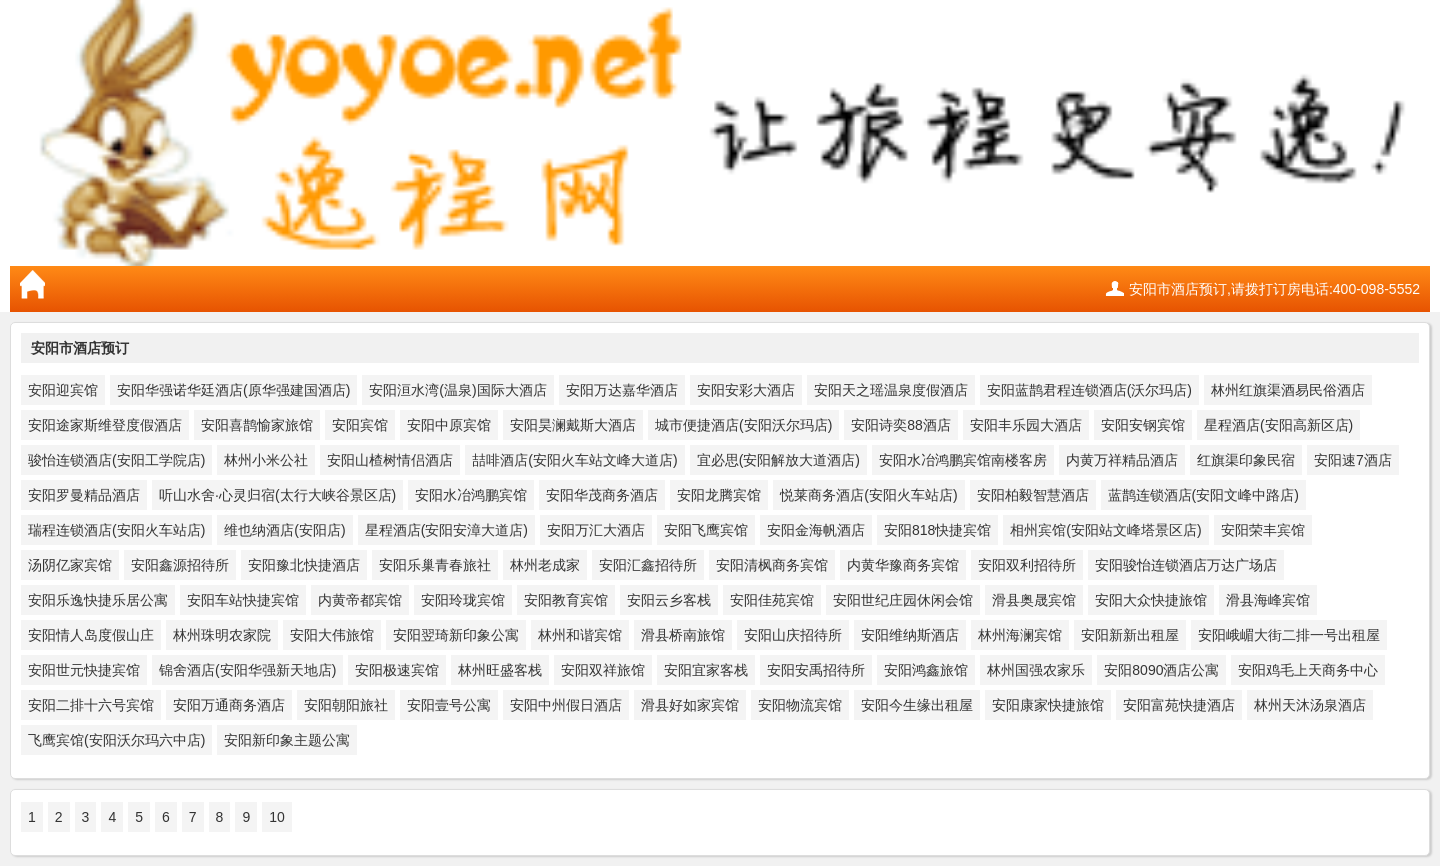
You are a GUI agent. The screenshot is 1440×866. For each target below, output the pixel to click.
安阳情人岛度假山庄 (91, 635)
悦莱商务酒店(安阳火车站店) (868, 495)
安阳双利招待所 (1027, 565)
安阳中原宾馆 (449, 425)
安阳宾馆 (360, 425)
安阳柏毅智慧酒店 (1033, 495)
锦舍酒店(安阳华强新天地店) (247, 670)
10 (277, 817)
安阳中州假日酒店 (566, 705)
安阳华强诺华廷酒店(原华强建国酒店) (233, 390)
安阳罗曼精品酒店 (84, 495)
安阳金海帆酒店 (816, 530)
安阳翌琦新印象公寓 (456, 635)
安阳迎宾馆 (63, 390)
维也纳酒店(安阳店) (284, 530)
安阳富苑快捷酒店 (1179, 705)
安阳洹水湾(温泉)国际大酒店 (457, 390)
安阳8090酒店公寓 (1161, 670)
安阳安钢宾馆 (1143, 425)
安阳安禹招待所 (816, 670)
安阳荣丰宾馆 (1263, 530)
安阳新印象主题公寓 (287, 740)
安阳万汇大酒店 (596, 530)
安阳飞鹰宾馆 (706, 530)
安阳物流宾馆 (800, 705)
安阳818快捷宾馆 (937, 530)
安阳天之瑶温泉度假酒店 (891, 390)
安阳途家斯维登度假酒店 (105, 425)
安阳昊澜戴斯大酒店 (573, 425)
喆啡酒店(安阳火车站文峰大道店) (574, 460)
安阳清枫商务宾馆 (772, 565)
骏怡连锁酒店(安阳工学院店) (116, 460)
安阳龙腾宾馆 (719, 495)
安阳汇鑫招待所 (648, 565)
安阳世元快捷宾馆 (84, 670)
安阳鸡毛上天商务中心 (1308, 670)
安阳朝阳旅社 (346, 705)
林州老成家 (545, 565)
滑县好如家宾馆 (690, 705)
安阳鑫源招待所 (180, 565)
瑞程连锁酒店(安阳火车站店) (116, 530)
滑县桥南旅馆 (683, 635)
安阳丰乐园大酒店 (1026, 425)
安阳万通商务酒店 (229, 705)
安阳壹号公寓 (449, 705)
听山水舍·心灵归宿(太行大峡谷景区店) (277, 495)
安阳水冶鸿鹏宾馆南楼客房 (963, 460)
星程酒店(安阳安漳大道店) (446, 530)
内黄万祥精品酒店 (1122, 460)
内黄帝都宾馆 (360, 600)
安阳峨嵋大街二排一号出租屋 (1289, 635)
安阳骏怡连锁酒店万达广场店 (1186, 565)
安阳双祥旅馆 (603, 670)
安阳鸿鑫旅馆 (926, 670)
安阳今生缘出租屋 (917, 705)
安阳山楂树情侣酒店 (390, 460)
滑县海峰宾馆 (1268, 600)
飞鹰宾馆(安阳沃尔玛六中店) (116, 740)
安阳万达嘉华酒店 (622, 390)
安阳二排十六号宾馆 (91, 705)
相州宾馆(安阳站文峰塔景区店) (1105, 530)
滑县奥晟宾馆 (1034, 600)
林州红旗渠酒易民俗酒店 (1288, 390)
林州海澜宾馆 (1020, 635)
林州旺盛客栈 (500, 670)
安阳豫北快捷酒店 (304, 565)
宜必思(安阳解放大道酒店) (778, 460)
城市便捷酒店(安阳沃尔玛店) (743, 425)
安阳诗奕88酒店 (901, 425)
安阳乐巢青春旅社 (435, 565)
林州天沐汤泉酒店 (1310, 705)
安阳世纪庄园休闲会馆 (903, 600)
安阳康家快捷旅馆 (1048, 705)
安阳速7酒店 (1353, 460)
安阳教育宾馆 (566, 600)
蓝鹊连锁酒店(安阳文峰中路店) (1203, 495)
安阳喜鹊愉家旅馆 (257, 425)
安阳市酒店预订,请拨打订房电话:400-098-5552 (1274, 289)
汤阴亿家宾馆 (70, 565)
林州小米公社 (266, 460)
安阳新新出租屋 (1130, 635)
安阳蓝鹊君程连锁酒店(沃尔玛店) (1089, 390)
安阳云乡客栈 (669, 600)
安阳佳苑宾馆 (772, 600)
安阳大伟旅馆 (332, 635)
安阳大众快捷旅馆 (1151, 600)
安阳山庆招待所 (793, 635)
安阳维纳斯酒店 (910, 635)
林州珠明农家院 (222, 635)
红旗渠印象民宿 (1246, 460)
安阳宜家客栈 (706, 670)
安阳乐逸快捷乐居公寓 (98, 600)
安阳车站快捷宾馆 (243, 600)
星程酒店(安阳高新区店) (1278, 425)
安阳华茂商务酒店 (602, 495)
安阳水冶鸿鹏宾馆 (471, 495)
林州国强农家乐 (1036, 670)
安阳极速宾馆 (397, 670)
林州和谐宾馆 (580, 635)
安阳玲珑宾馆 (463, 600)
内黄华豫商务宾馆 (903, 565)
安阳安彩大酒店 (746, 390)
